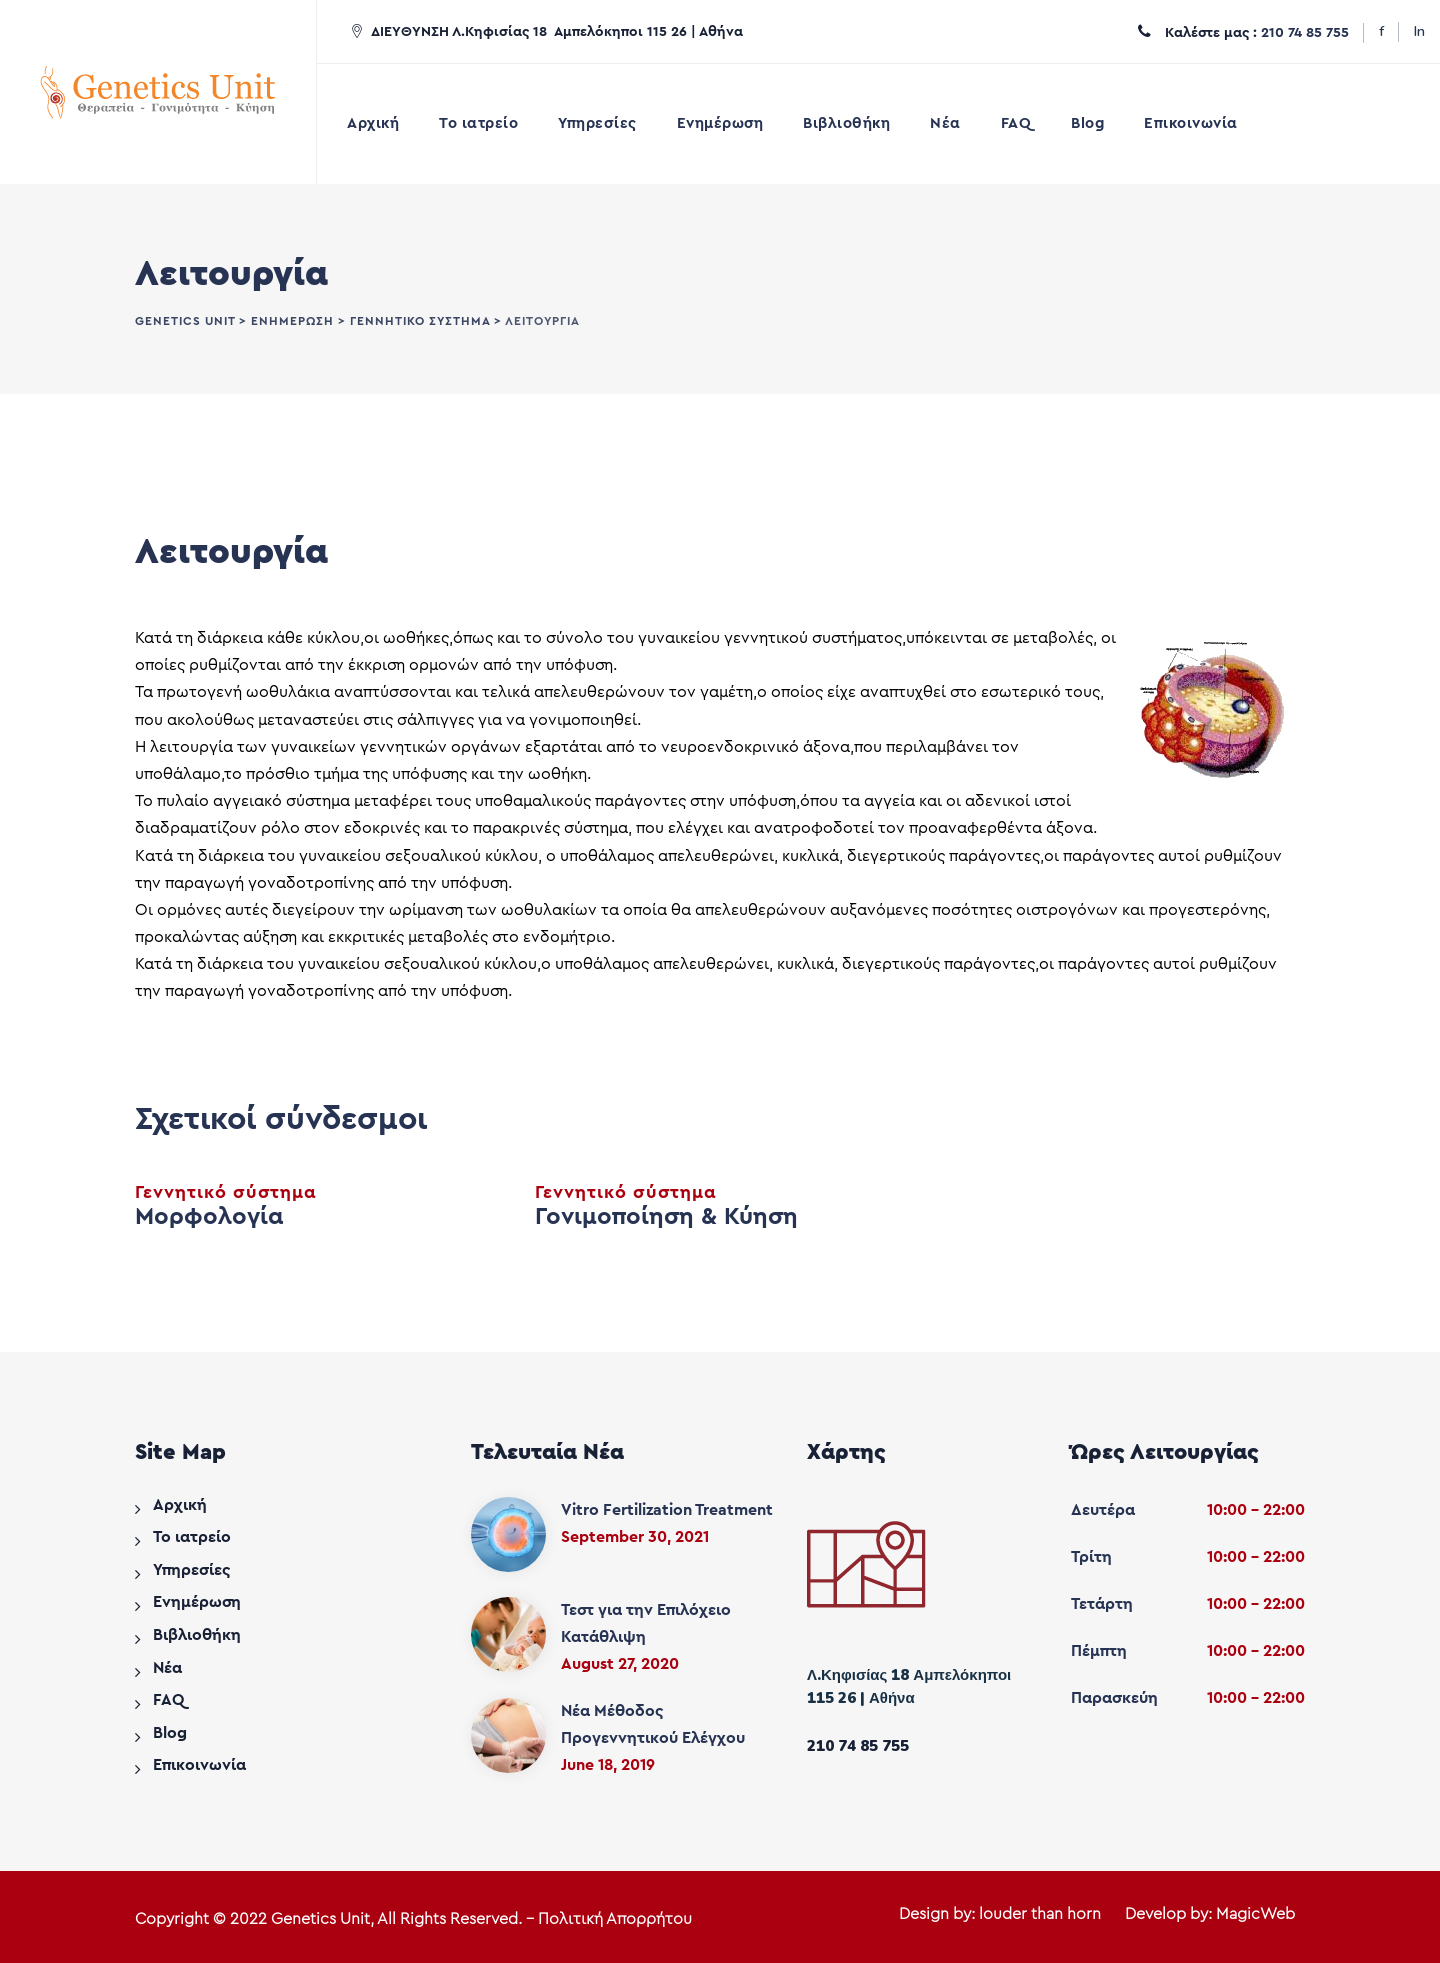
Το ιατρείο (478, 123)
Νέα (945, 123)
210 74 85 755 (1305, 33)
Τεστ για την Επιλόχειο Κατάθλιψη (646, 1623)
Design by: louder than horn (1000, 1914)
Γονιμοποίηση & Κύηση (666, 1217)
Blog (1087, 123)
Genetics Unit (320, 1919)
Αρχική (373, 123)
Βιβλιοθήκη (846, 123)
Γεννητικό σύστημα (226, 1192)
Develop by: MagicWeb (1210, 1914)
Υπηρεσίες (597, 123)
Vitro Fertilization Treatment (667, 1510)
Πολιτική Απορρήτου (615, 1919)
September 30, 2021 (635, 1537)
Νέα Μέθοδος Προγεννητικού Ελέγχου (653, 1724)
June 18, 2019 (608, 1765)
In (1419, 31)
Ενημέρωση (720, 123)
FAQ (1016, 123)
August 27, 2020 (620, 1664)
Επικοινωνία (1191, 123)
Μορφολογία (209, 1217)
